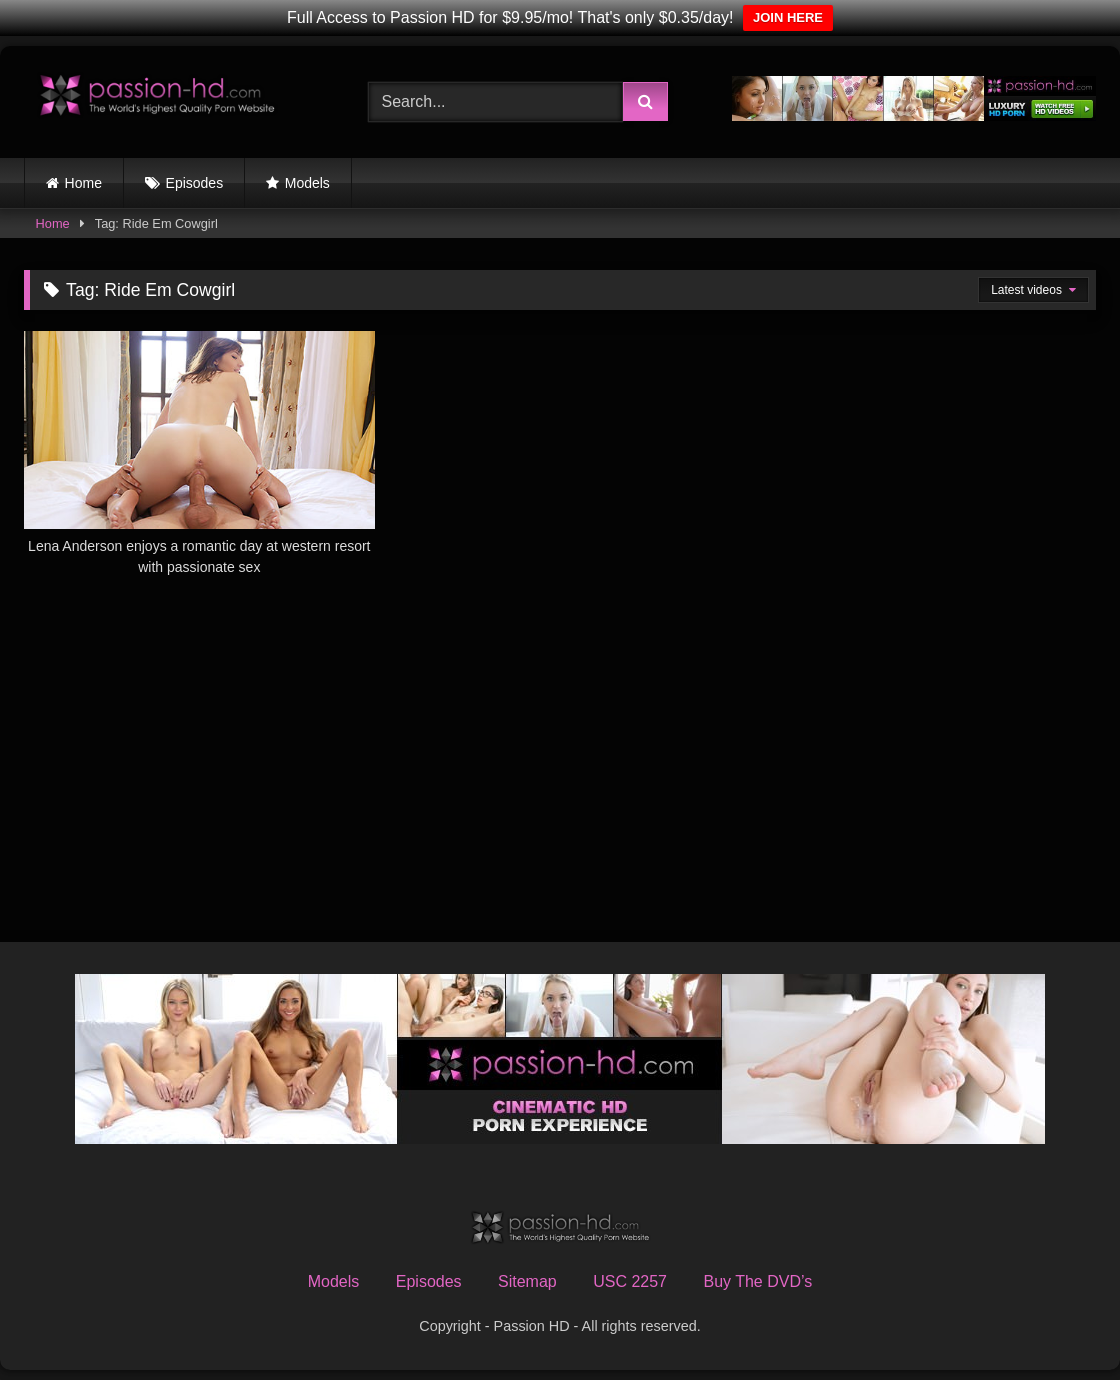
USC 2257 (630, 1281)
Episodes (195, 183)
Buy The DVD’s (757, 1281)
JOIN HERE (788, 17)
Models (307, 183)
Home (83, 183)
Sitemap (527, 1281)
